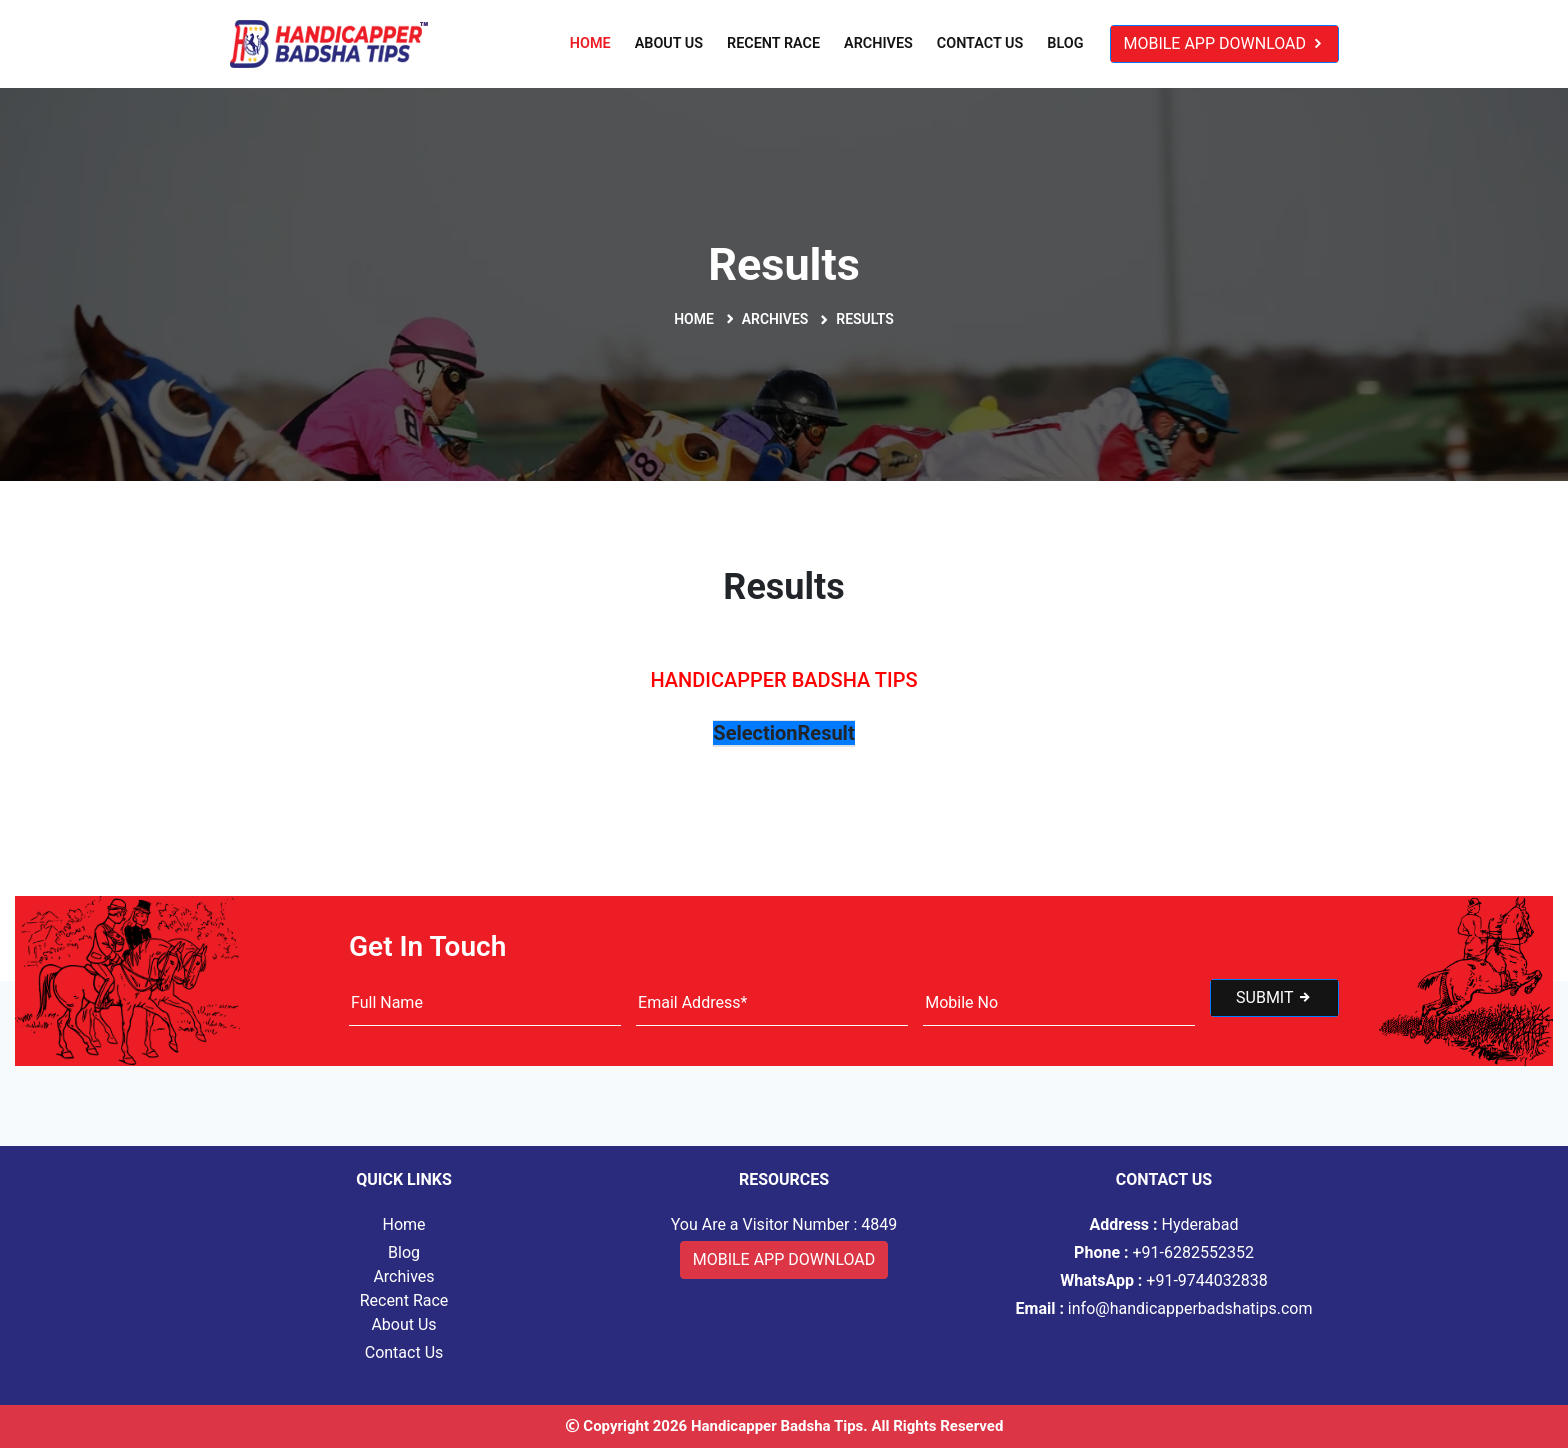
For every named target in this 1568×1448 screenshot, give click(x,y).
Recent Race (773, 43)
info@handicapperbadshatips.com (1164, 1308)
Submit (1274, 997)
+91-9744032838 (1164, 1280)
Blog (1065, 43)
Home (590, 43)
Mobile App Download (1224, 43)
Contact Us (980, 43)
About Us (669, 43)
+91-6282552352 (1164, 1252)
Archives (878, 43)
